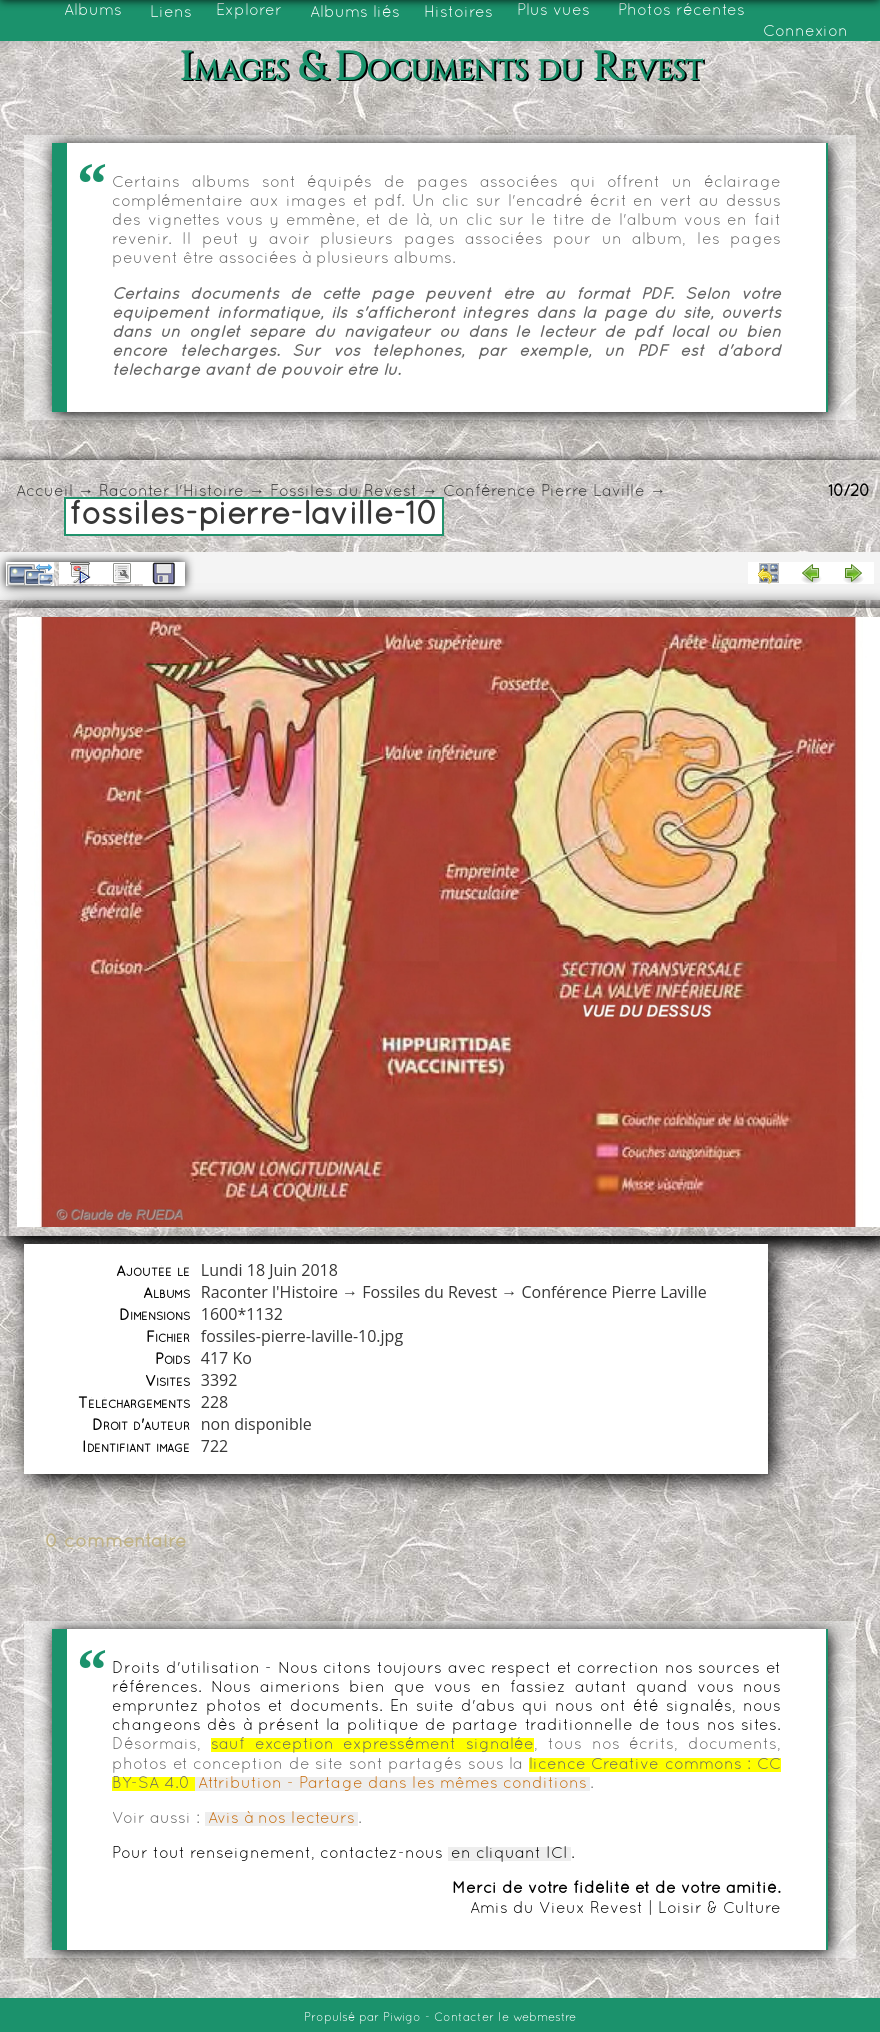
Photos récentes (681, 11)
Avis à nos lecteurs (281, 1819)
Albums (93, 11)
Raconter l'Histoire (171, 492)
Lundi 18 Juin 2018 (269, 1270)
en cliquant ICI (509, 1854)
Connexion (805, 32)
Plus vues (553, 11)
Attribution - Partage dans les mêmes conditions (392, 1784)
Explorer (249, 11)
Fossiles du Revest (343, 492)
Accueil (44, 492)
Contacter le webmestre (505, 2018)
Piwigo (402, 2018)
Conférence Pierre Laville (544, 492)
